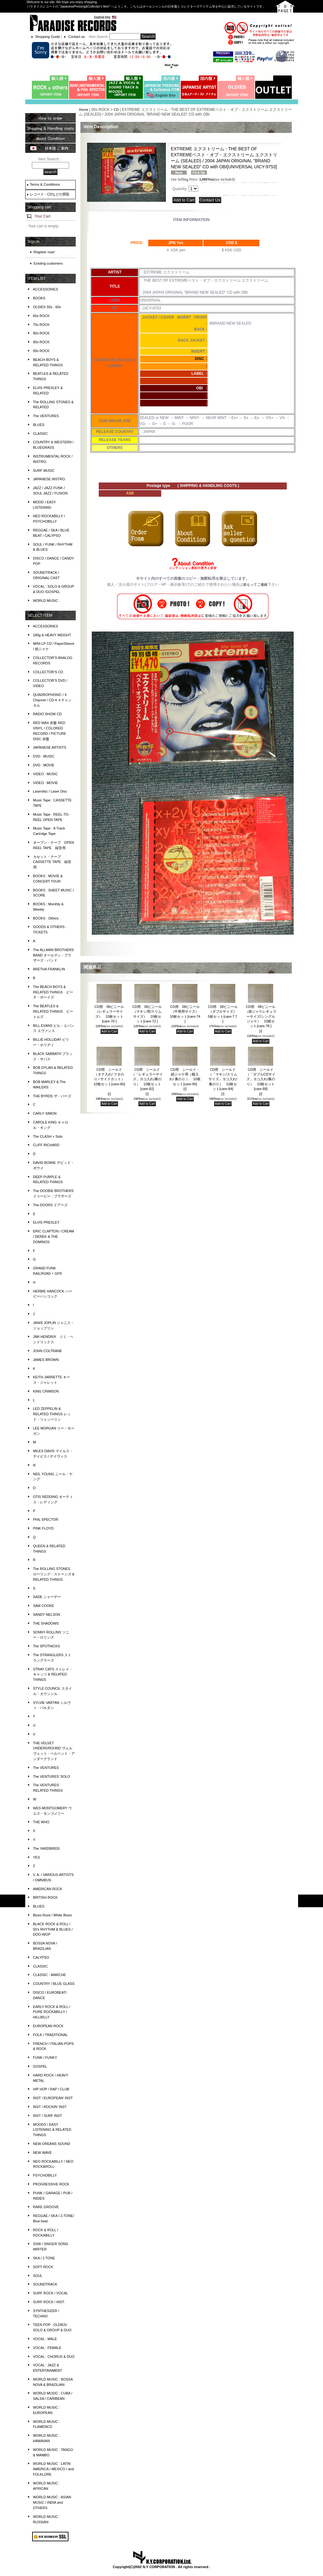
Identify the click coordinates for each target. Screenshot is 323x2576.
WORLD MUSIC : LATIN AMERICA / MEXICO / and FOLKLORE (53, 2469)
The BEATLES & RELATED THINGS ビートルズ (53, 1011)
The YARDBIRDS (46, 1848)
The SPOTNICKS (46, 1646)
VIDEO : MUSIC (45, 774)
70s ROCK (41, 324)
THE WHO (41, 1822)
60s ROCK (41, 316)
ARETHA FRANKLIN (49, 969)
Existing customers (48, 263)
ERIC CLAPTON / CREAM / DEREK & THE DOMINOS (53, 1236)
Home (83, 109)
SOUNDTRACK (45, 2284)
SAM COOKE (43, 1606)
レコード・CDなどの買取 (50, 194)
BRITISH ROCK (45, 1897)
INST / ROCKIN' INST (50, 2107)
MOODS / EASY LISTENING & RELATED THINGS (52, 2130)
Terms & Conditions (45, 184)
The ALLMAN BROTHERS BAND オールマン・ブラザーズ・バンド (53, 955)
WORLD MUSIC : (46, 600)
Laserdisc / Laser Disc (50, 791)
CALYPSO (41, 1957)
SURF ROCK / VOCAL (50, 2293)
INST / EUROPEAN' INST (53, 2098)
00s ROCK (41, 351)
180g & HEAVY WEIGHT (52, 635)
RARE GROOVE (46, 2207)
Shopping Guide (47, 37)
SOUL (38, 2276)
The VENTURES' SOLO (51, 1776)
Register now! (44, 252)
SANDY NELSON (46, 1614)
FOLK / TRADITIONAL (50, 2035)
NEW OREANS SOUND (51, 2144)
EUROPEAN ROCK (48, 2026)
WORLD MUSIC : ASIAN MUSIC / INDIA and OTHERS (52, 2502)
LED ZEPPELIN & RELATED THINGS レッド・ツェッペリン (52, 1414)
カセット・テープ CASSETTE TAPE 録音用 (52, 862)
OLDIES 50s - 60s (47, 307)
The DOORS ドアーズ (50, 1205)
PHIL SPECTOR (45, 1519)
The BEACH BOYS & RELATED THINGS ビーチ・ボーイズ (53, 992)
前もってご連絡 (255, 584)
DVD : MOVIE (44, 765)
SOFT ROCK (43, 2267)
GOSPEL (40, 2066)
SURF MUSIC (44, 470)
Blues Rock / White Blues (52, 1915)
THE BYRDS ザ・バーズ (52, 1096)
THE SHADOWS (46, 1623)
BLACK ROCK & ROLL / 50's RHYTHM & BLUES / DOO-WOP (53, 1929)
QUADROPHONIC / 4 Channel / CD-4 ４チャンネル (52, 700)
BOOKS (39, 298)
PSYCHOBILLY (45, 2175)
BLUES (38, 425)
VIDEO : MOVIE (45, 783)
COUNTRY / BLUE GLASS (54, 1984)
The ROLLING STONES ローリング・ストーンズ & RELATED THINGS (53, 1574)
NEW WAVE (42, 2152)
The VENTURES (46, 416)
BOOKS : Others (46, 918)
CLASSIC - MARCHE (49, 1975)
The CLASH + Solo (47, 1136)
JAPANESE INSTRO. (49, 479)
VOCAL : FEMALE (47, 2348)
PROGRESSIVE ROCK (51, 2184)
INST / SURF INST (47, 2116)
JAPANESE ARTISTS (49, 747)
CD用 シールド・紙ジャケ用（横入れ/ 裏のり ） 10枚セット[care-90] (185, 1079)
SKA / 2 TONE (44, 2258)
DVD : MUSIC (44, 756)
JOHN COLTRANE (47, 1351)
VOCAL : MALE (45, 2339)
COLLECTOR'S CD (48, 672)
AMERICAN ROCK (47, 1889)
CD (116, 109)
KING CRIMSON (46, 1391)
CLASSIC (40, 433)
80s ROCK (41, 333)
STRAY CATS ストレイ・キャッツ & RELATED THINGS (53, 1674)
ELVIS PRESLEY (46, 1222)
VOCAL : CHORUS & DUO (54, 2356)
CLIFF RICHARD (46, 1145)
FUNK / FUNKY (45, 2057)
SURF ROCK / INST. (49, 2302)
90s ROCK (41, 342)
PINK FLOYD (43, 1528)
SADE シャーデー (47, 1597)
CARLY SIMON (45, 1113)
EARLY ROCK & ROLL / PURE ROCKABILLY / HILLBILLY (51, 2012)
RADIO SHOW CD (47, 714)
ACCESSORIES (45, 289)
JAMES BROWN (46, 1360)
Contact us (76, 37)
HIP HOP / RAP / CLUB (51, 2089)
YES (36, 1857)
